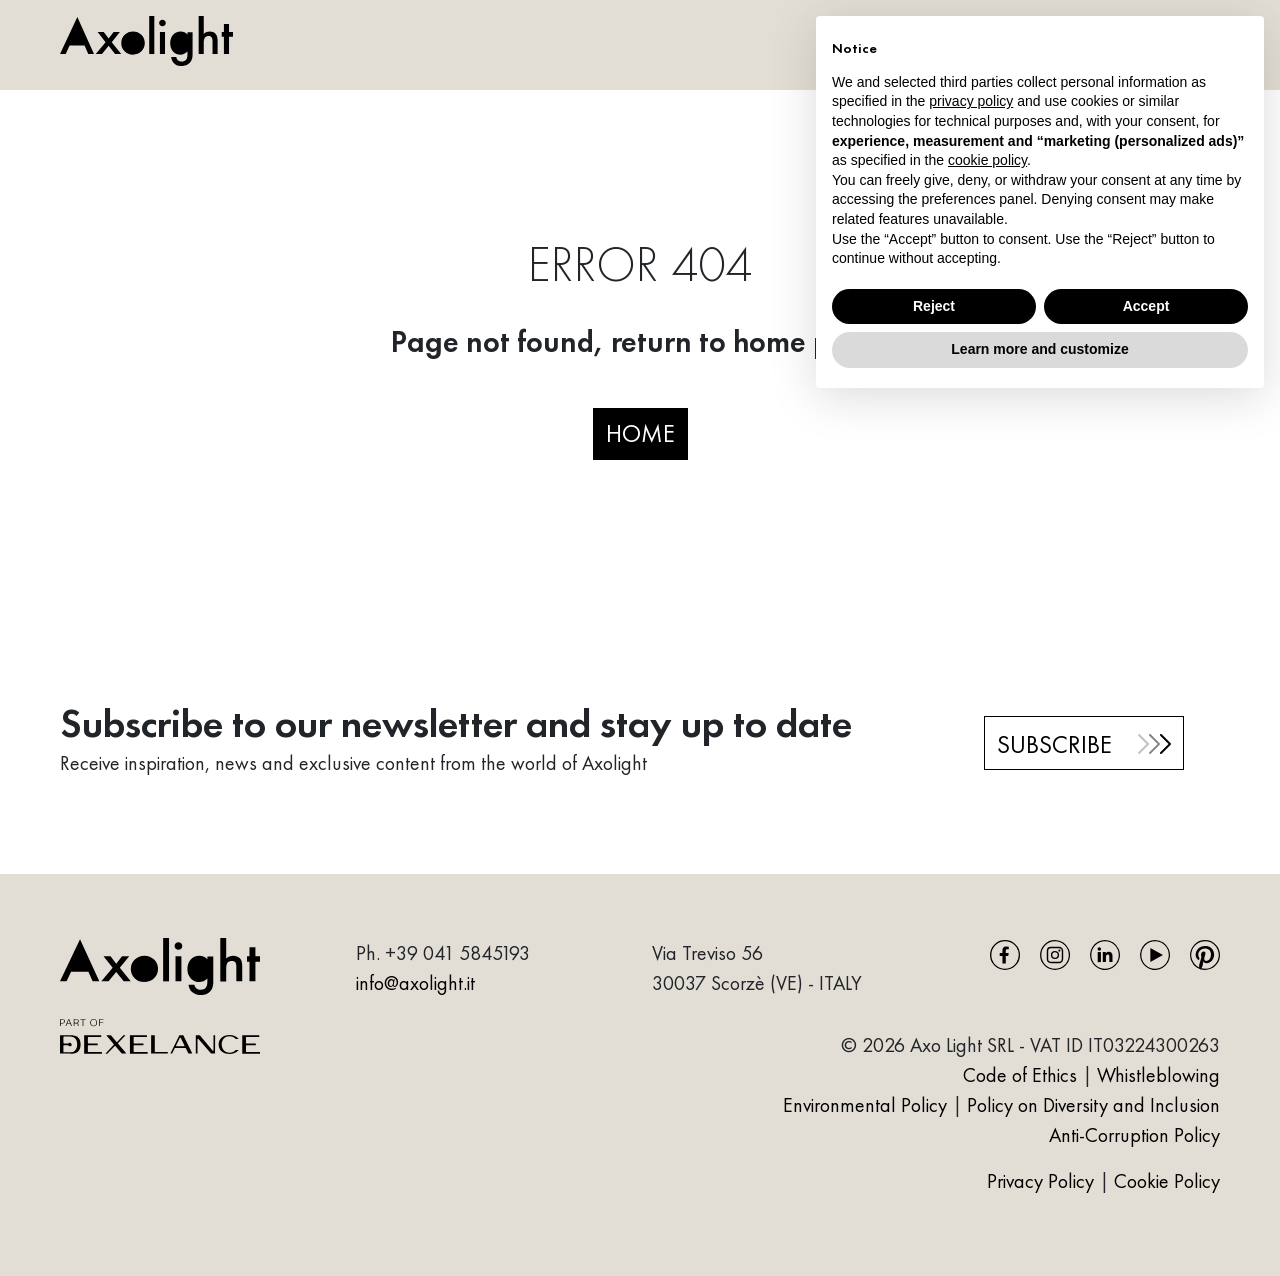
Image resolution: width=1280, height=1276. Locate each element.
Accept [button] (1146, 306)
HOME (640, 433)
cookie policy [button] (987, 160)
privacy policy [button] (971, 101)
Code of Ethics (1020, 1075)
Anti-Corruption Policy (1134, 1135)
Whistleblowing (1158, 1075)
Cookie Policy (1167, 1181)
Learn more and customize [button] (1039, 349)
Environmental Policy (865, 1105)
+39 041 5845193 (457, 953)
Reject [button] (934, 306)
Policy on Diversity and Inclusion (1093, 1105)
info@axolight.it (415, 983)
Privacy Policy (1043, 1181)
